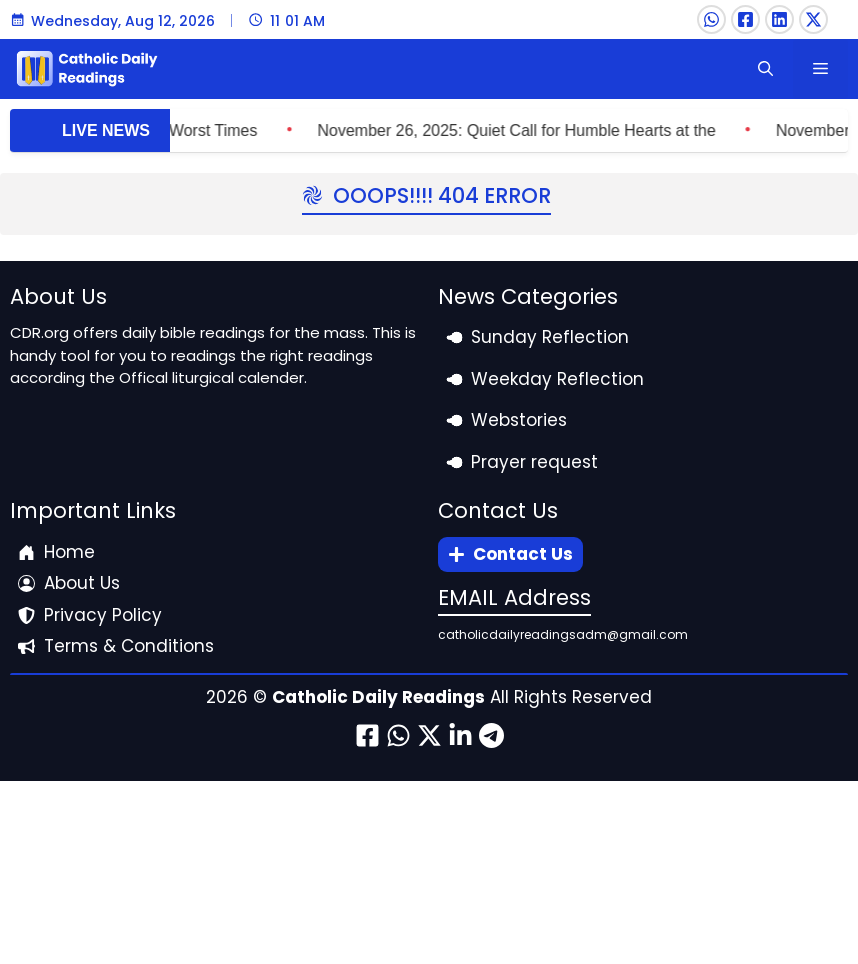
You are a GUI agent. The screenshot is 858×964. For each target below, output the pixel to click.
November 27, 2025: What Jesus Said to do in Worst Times (221, 130)
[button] (765, 69)
